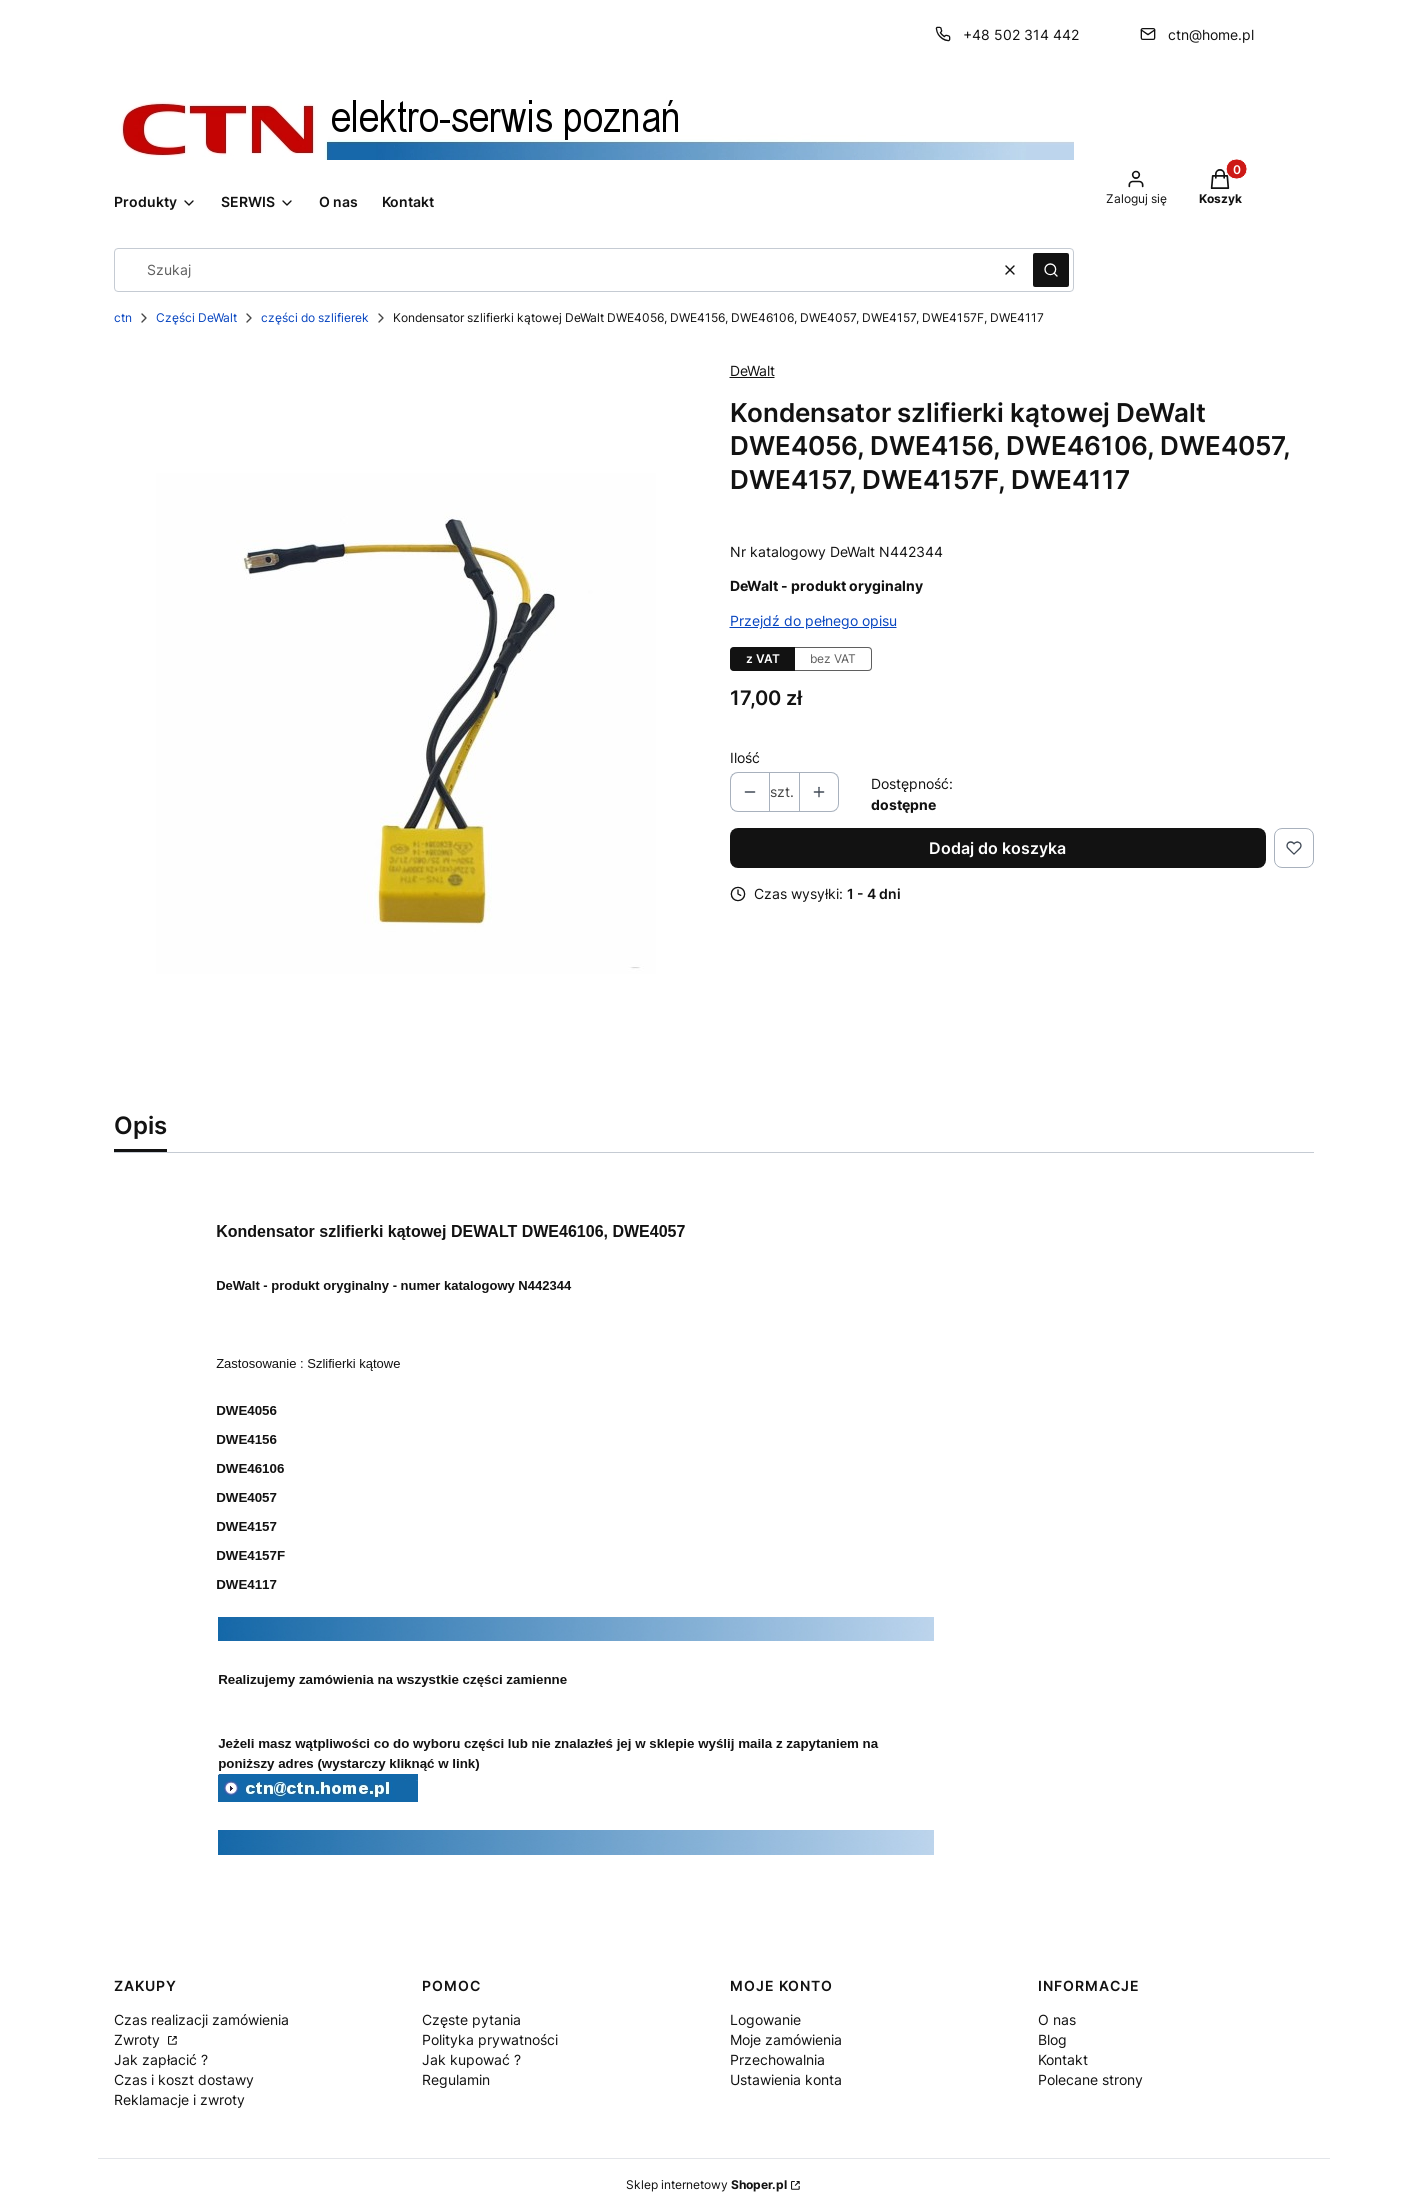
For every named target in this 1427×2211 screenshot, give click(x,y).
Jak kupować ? (471, 2059)
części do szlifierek (315, 317)
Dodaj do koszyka (997, 848)
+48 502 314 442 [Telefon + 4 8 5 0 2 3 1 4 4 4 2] (1021, 34)
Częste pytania (471, 2019)
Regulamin (456, 2079)
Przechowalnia (777, 2059)
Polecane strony (1090, 2079)
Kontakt (1063, 2059)
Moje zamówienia (786, 2039)
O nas (1057, 2019)
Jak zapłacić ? (161, 2059)
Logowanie (765, 2019)
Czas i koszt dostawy (184, 2079)
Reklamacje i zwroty (179, 2099)
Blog (1052, 2039)
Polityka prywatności (490, 2039)
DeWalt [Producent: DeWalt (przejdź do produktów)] (752, 370)
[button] (1051, 270)
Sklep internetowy (706, 2184)
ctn (123, 317)
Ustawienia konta (786, 2079)
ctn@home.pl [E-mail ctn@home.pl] (1211, 34)
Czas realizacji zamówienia (201, 2019)
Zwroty (139, 2039)
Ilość (745, 757)
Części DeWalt (196, 317)
